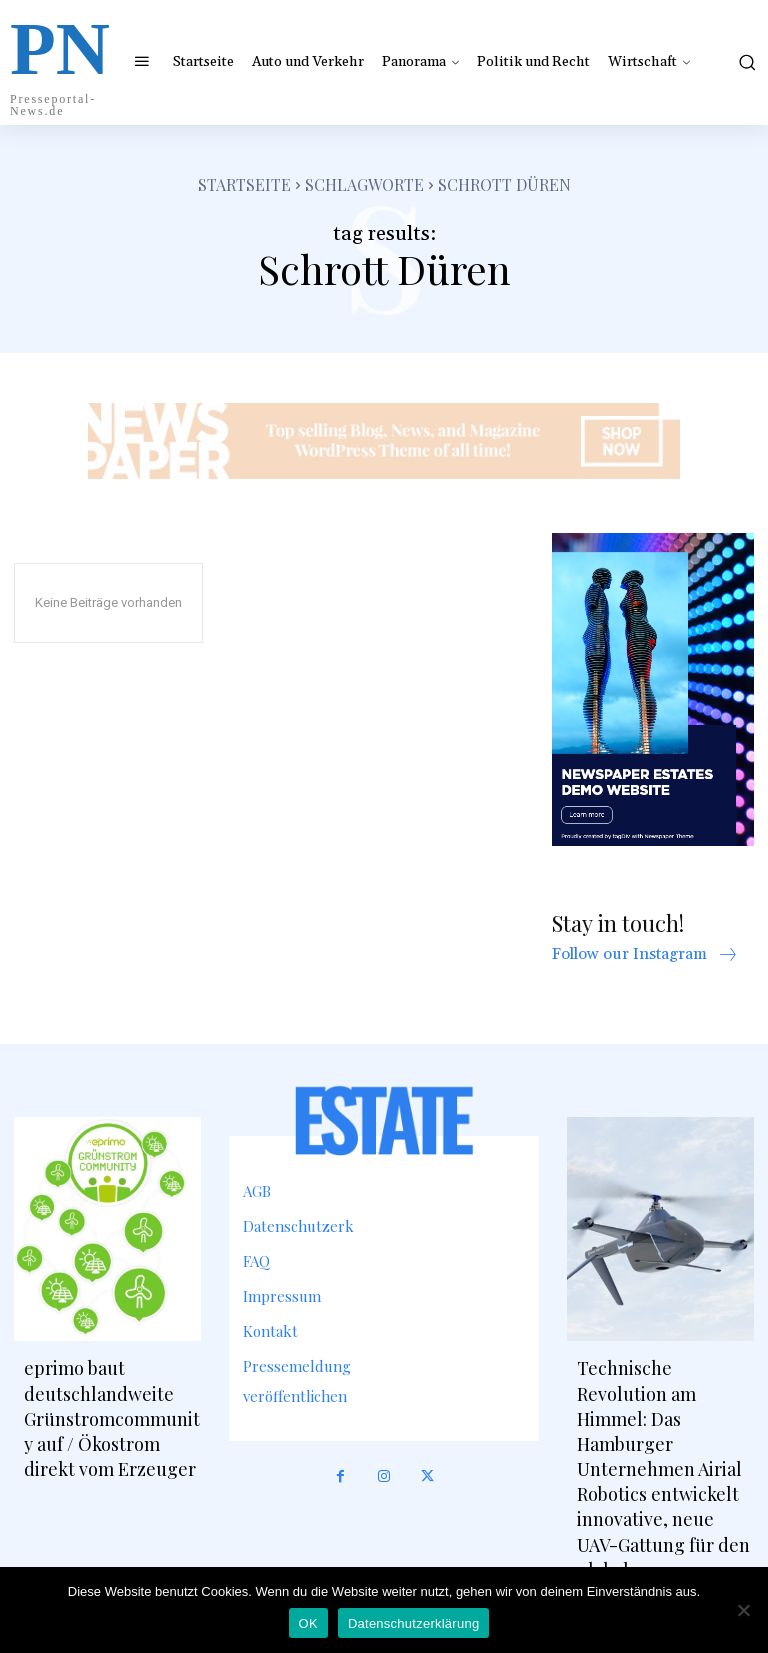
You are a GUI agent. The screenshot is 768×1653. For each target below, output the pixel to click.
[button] (745, 62)
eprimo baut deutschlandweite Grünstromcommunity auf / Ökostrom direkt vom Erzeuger (112, 1418)
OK (308, 1623)
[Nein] (743, 1610)
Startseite (244, 184)
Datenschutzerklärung (413, 1623)
